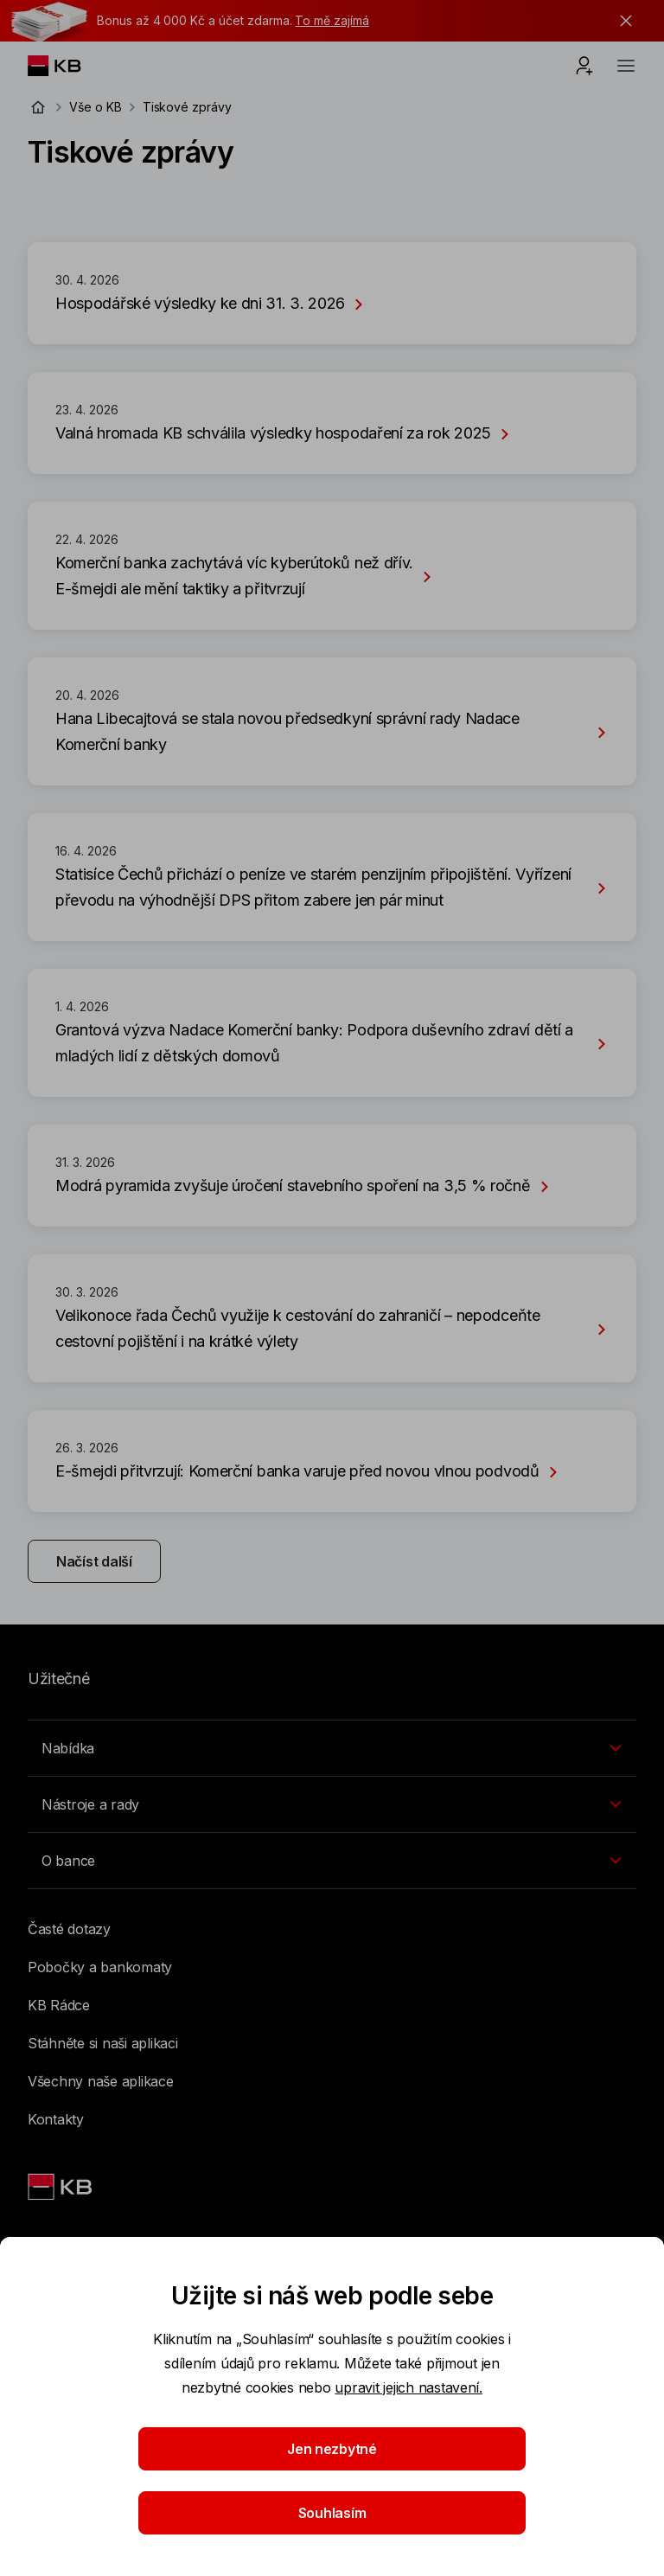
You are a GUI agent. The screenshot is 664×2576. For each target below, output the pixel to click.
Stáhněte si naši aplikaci (103, 2043)
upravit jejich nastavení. (408, 2387)
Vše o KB (95, 106)
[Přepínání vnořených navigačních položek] (332, 1748)
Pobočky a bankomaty (100, 1967)
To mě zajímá (331, 20)
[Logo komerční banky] (68, 66)
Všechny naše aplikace (101, 2081)
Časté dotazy (69, 1929)
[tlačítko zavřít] (621, 21)
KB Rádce (59, 2005)
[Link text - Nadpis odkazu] (61, 2187)
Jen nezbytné (332, 2448)
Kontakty (56, 2119)
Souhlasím (332, 2513)
